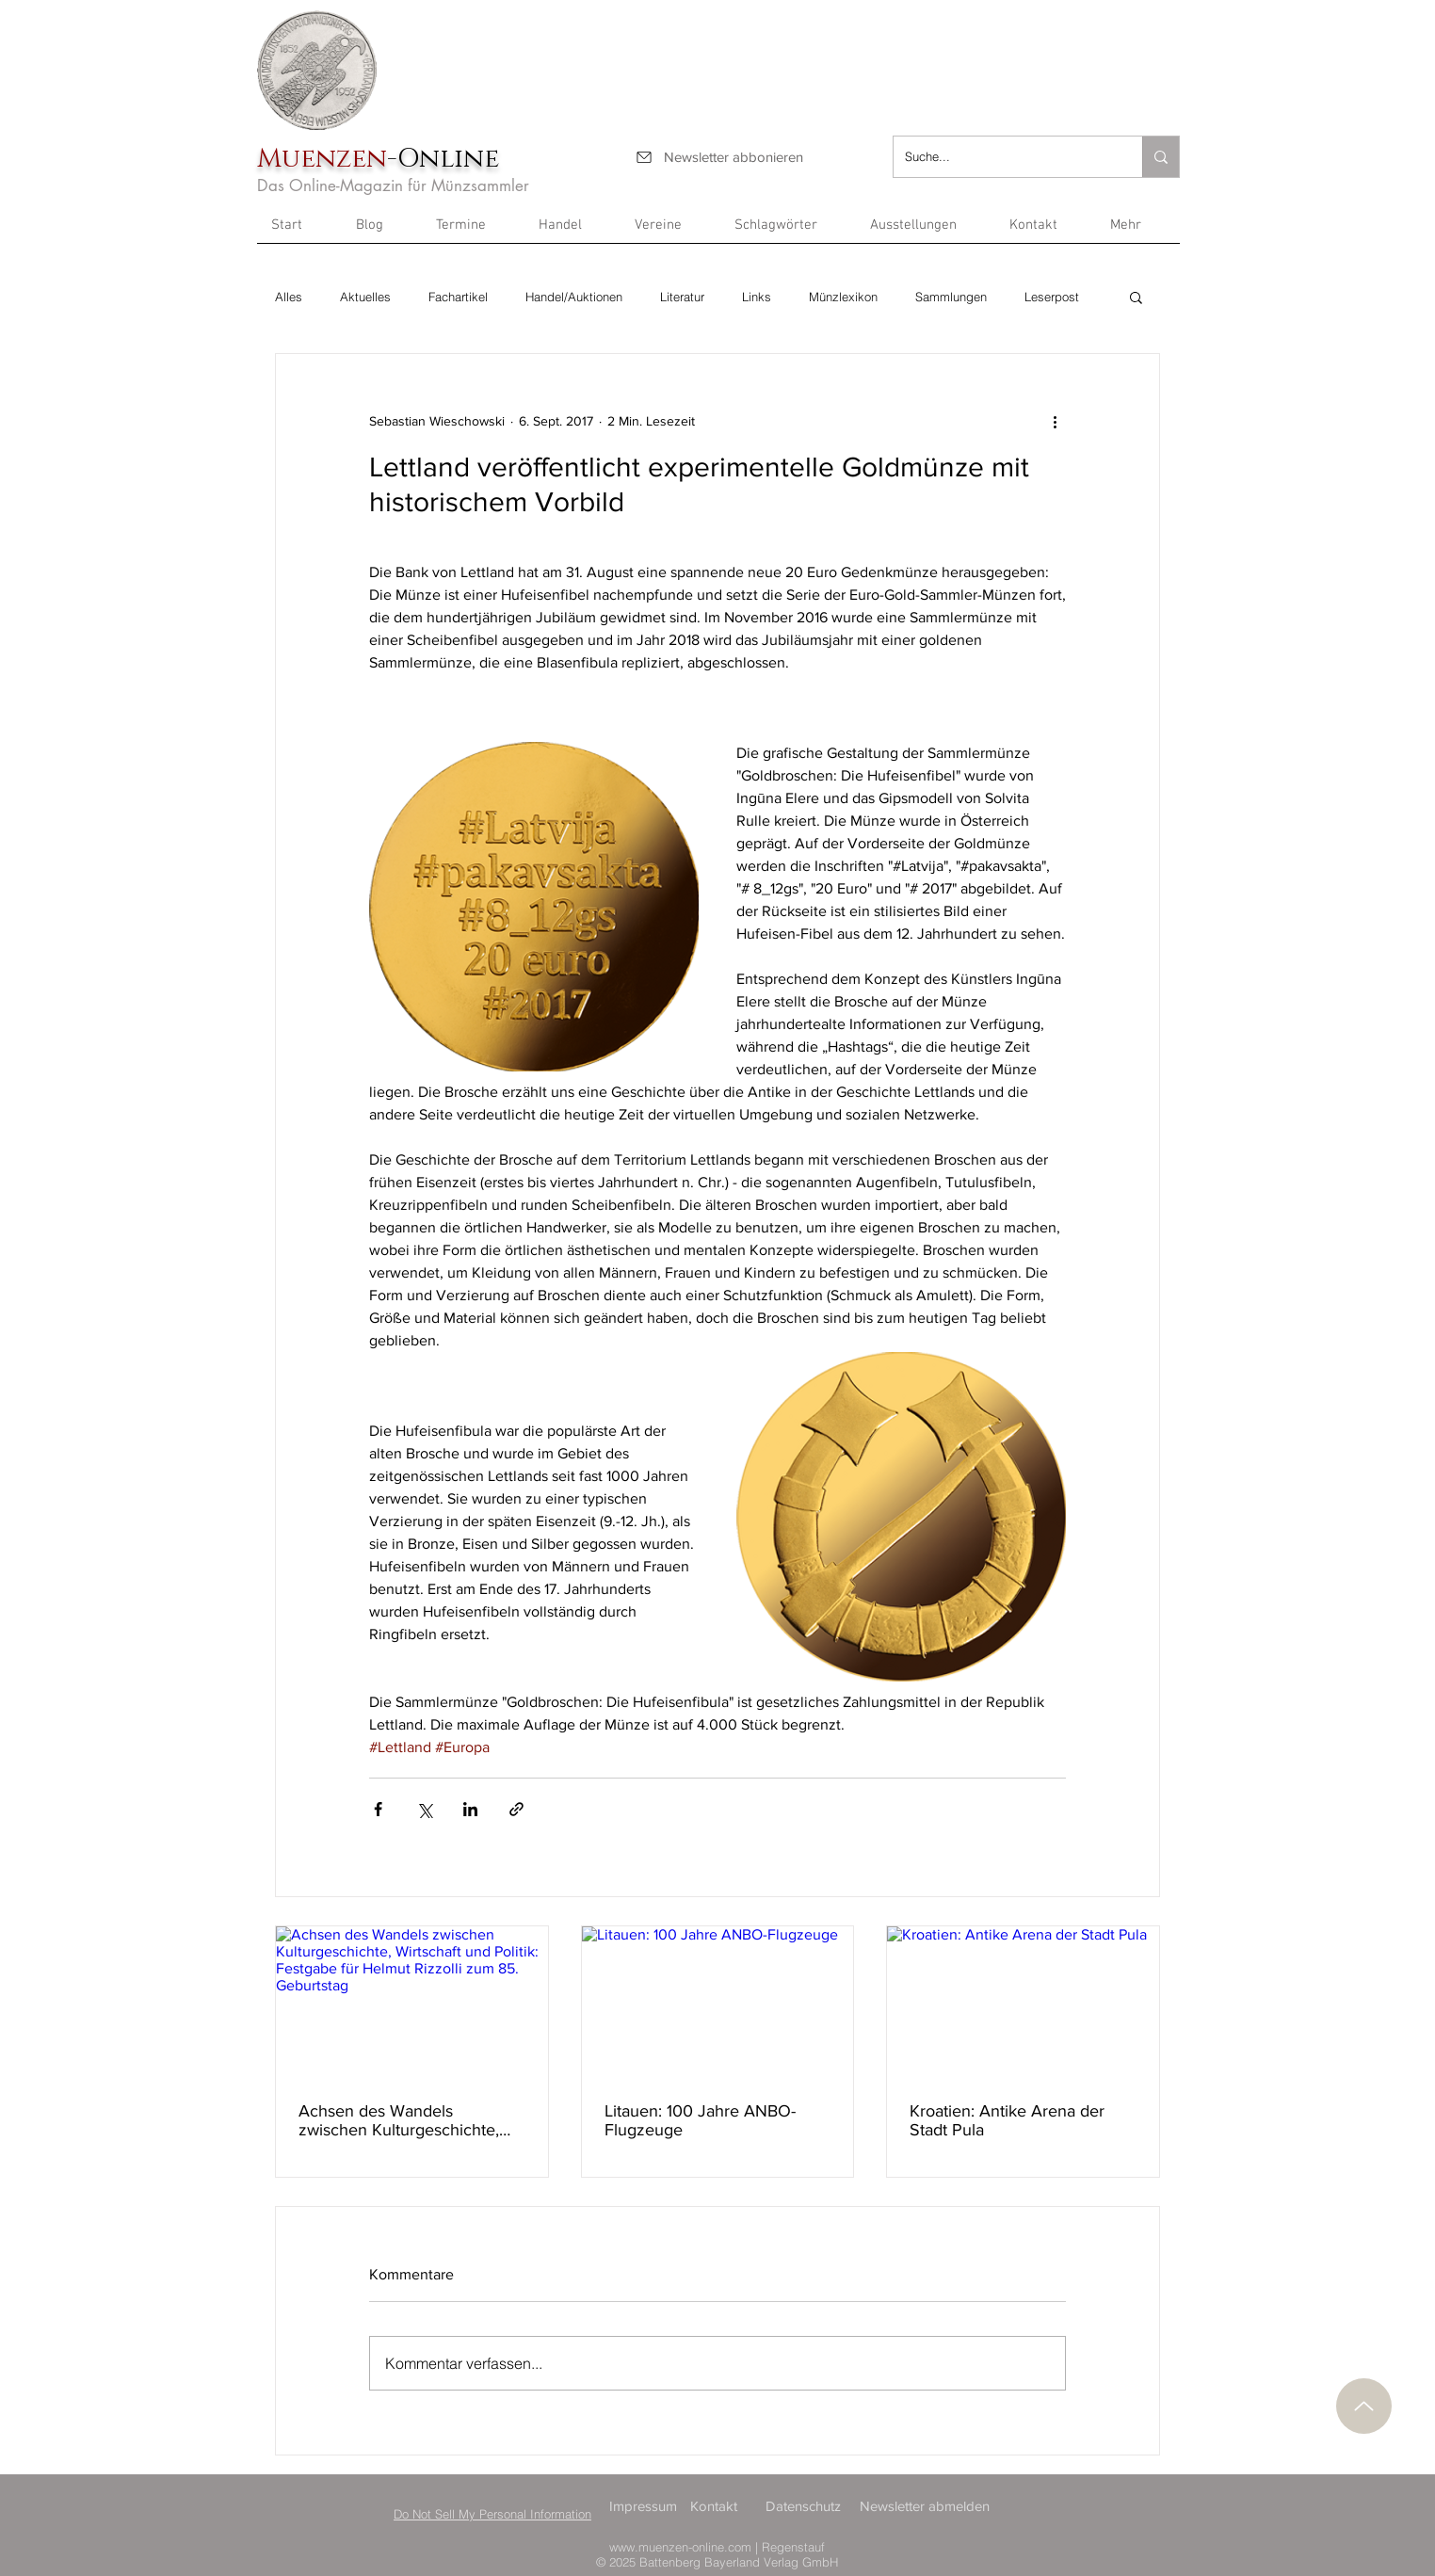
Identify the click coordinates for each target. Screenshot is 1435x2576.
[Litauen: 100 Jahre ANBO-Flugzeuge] (718, 2002)
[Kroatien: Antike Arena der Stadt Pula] (1023, 2002)
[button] (1138, 231)
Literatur (682, 296)
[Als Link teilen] (516, 1809)
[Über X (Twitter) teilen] (424, 1809)
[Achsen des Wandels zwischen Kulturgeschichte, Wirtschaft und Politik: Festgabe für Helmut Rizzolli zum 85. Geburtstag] (412, 2002)
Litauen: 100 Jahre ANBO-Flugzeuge (700, 2120)
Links (756, 296)
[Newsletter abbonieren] (718, 156)
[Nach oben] (1364, 2406)
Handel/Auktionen (573, 296)
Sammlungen (951, 296)
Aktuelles (365, 296)
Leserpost (1051, 296)
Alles (288, 296)
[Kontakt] (721, 2506)
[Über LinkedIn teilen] (470, 1809)
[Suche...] (1004, 157)
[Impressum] (648, 2506)
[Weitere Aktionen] (1054, 422)
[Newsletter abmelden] (927, 2506)
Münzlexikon (843, 296)
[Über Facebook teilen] (378, 1809)
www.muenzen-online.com (680, 2546)
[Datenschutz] (806, 2506)
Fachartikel (458, 296)
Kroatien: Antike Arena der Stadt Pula (1007, 2120)
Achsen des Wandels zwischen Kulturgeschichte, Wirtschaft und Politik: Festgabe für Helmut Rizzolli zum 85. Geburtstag (402, 2120)
